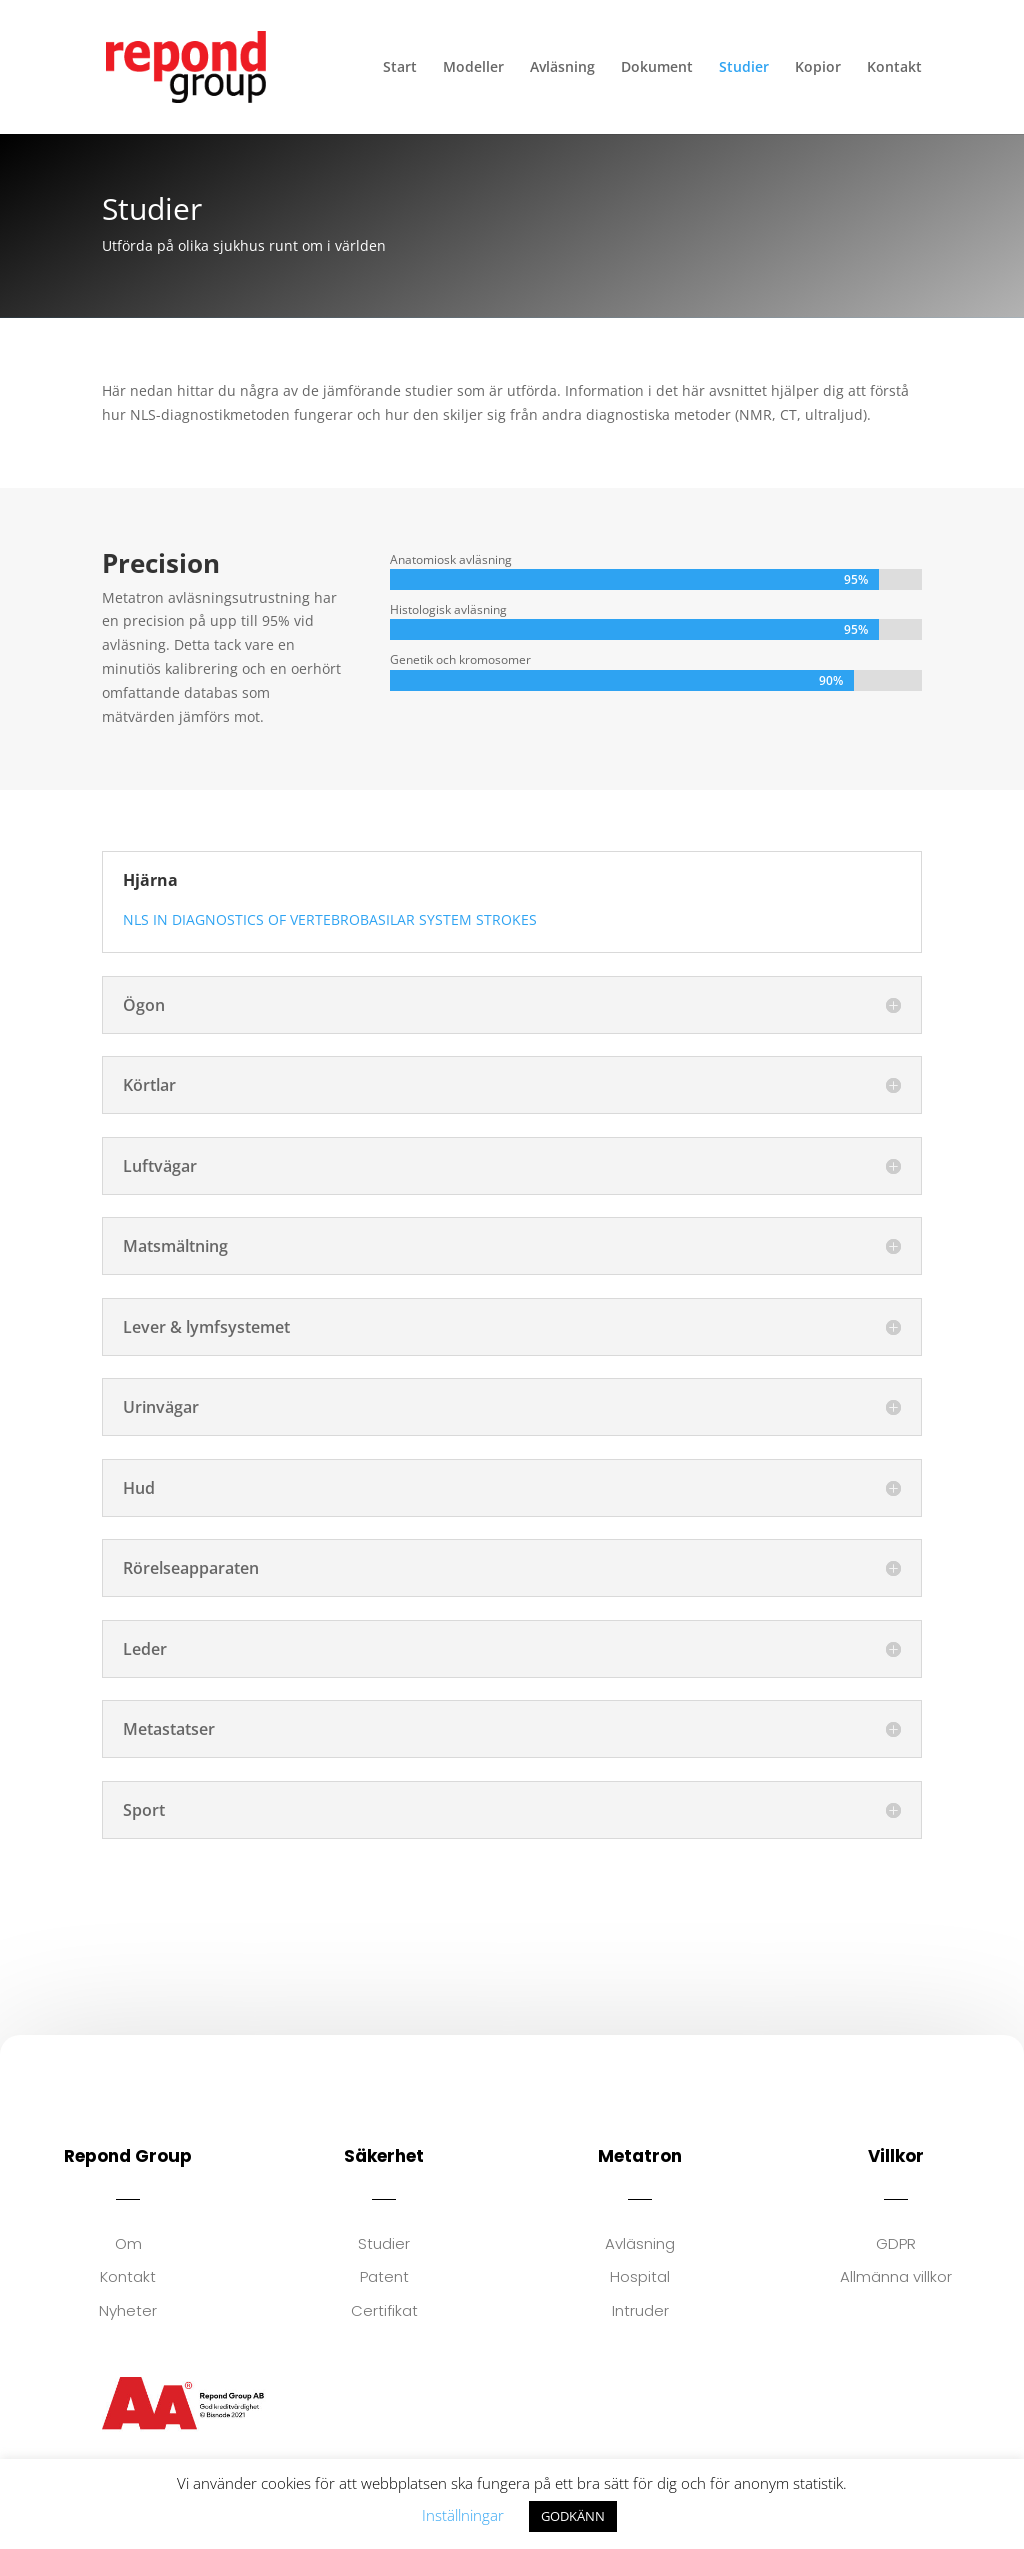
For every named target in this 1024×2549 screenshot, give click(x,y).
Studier (744, 68)
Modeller (473, 68)
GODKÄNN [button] (573, 2516)
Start (400, 68)
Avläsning (562, 68)
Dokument (657, 68)
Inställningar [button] (463, 2515)
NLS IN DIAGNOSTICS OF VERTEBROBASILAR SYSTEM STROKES (330, 919)
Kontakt (894, 68)
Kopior (818, 68)
